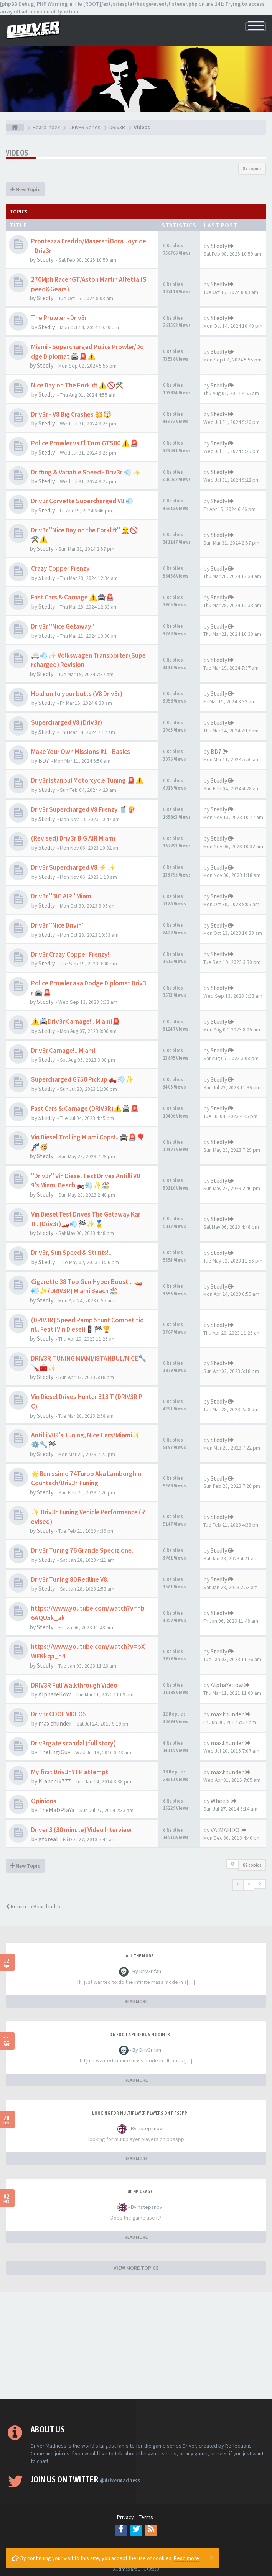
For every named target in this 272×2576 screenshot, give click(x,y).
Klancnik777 (54, 1781)
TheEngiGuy (54, 1752)
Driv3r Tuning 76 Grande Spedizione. (82, 1550)
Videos (17, 152)
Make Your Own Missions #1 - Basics (80, 751)
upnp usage (139, 2191)
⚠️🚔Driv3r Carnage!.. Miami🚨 (75, 1021)
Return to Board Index (33, 1906)
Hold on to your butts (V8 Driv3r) (76, 694)
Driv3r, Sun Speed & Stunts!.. (71, 1252)
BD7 (43, 760)
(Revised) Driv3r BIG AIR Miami (73, 838)
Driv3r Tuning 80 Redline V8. (70, 1579)
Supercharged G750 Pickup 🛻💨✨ (82, 1079)
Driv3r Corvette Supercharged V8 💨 (82, 501)
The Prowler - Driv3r (59, 318)
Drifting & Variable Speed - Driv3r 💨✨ (85, 472)
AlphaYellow (54, 1694)
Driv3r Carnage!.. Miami (63, 1050)
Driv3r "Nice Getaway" (62, 626)
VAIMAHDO (225, 1830)
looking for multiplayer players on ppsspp (139, 2113)
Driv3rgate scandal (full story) (73, 1743)
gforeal (48, 1839)
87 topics (252, 168)
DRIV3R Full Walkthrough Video (74, 1685)
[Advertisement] (136, 2345)
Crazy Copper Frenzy (60, 568)
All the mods (140, 1956)
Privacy (125, 2517)
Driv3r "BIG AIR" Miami (62, 896)
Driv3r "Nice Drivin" (58, 925)
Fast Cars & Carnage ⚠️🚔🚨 (72, 597)
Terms (146, 2517)
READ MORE (136, 2001)
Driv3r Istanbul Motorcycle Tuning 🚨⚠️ (87, 780)
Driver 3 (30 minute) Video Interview (81, 1830)
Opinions (43, 1801)
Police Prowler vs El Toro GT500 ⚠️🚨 (84, 443)
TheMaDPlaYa (56, 1810)
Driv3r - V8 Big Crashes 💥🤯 (71, 414)
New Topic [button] (25, 189)
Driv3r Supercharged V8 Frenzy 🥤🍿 (83, 809)
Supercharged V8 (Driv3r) (66, 722)
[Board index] (15, 127)
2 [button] (248, 1885)
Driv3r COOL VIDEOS (59, 1714)
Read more (186, 2558)
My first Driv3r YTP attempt (69, 1772)
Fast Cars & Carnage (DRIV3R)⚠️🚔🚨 (85, 1108)
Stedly (45, 259)
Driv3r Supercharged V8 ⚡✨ (73, 867)
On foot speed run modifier (139, 2034)
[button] (260, 1884)
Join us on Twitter (85, 2479)
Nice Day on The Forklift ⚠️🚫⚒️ (77, 385)
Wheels (220, 1800)
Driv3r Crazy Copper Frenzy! (70, 954)
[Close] (211, 2557)
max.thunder (54, 1723)
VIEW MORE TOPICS (136, 2267)
